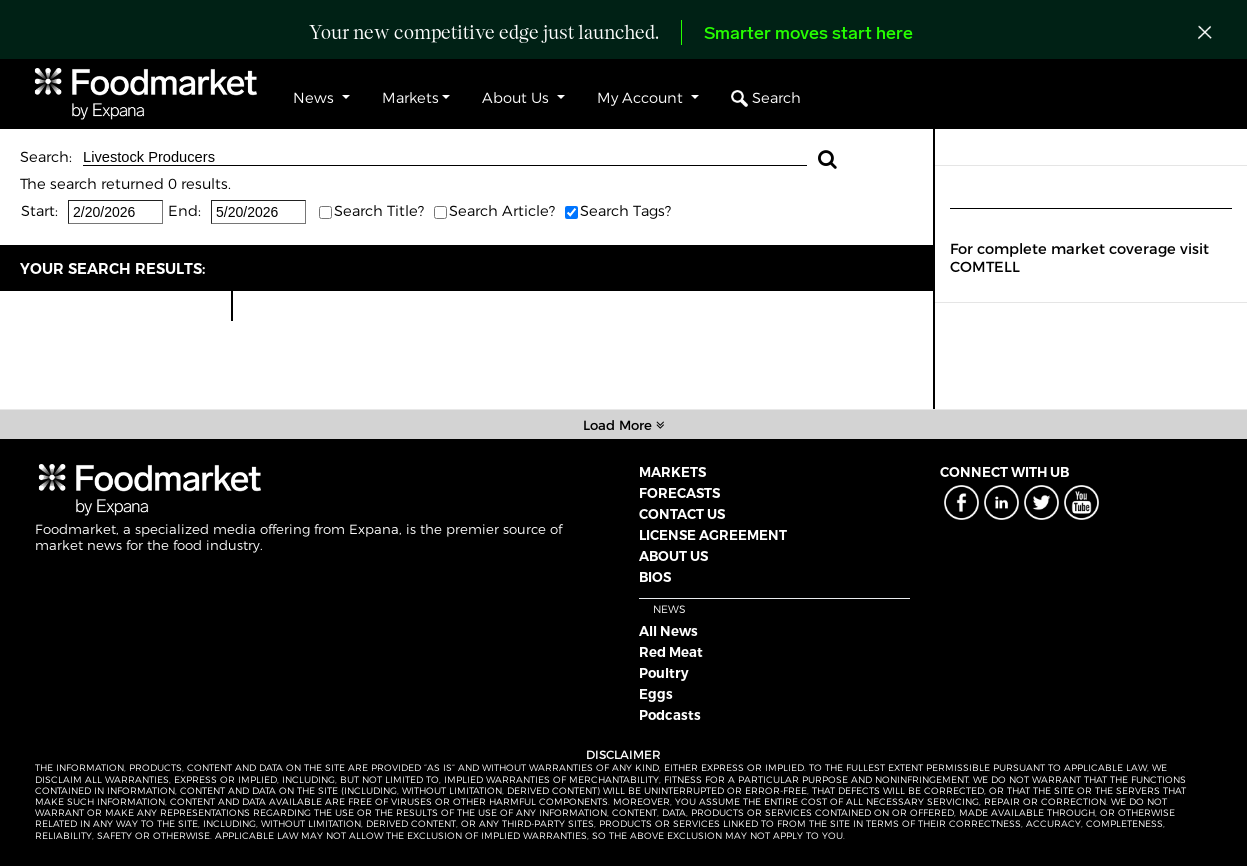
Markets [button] (410, 98)
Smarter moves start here (808, 34)
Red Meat (671, 652)
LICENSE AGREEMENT (713, 535)
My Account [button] (642, 98)
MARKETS (672, 472)
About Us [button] (517, 98)
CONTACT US (682, 514)
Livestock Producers (445, 157)
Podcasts (670, 715)
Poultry (664, 673)
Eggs (656, 694)
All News (668, 631)
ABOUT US (673, 556)
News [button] (315, 98)
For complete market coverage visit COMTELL (1079, 258)
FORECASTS (679, 493)
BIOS (655, 577)
